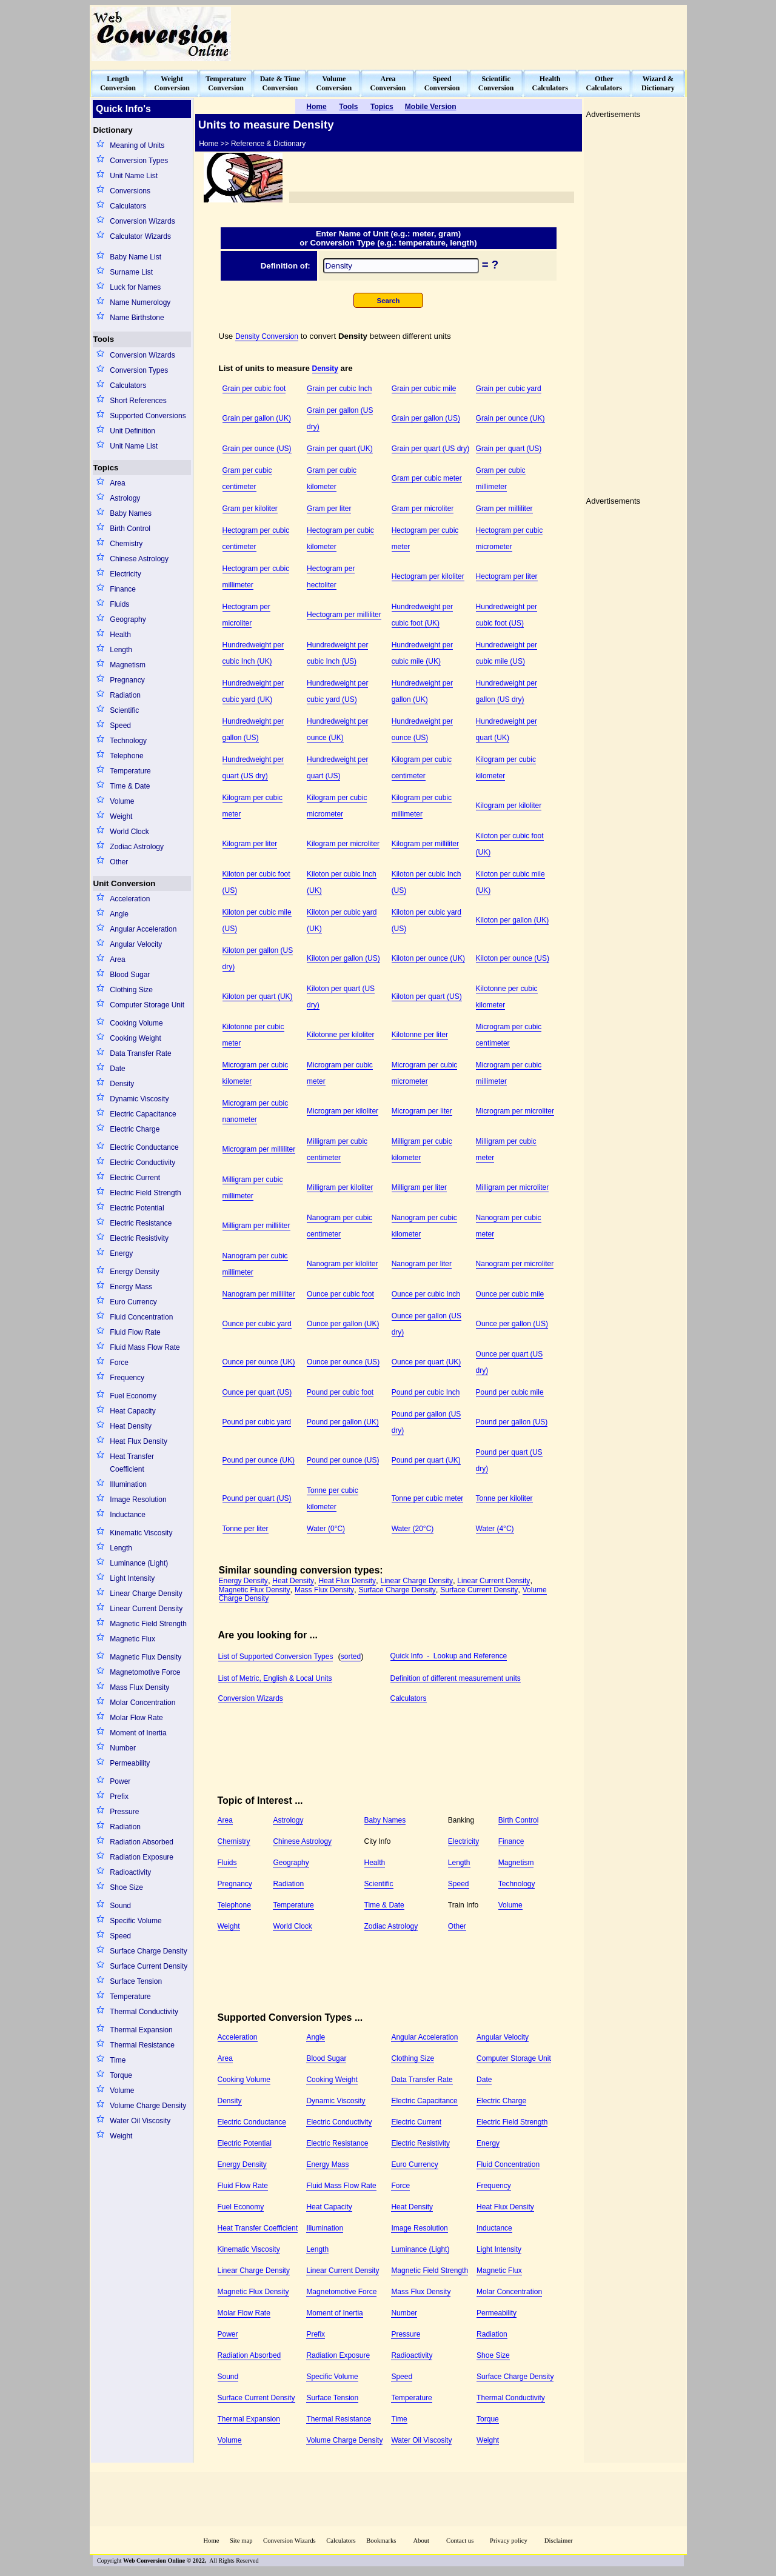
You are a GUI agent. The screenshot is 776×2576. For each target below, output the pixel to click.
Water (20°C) (413, 1528)
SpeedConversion (442, 83)
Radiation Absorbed (141, 1842)
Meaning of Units (137, 145)
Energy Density (134, 1271)
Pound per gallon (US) (512, 1422)
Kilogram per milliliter (425, 843)
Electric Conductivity (142, 1162)
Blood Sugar (130, 974)
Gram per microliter (423, 508)
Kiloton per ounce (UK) (428, 958)
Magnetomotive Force (145, 1672)
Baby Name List (135, 257)
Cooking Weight (135, 1038)
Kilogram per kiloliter (509, 805)
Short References (138, 400)
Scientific (124, 710)
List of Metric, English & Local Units (275, 1678)
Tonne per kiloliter (504, 1498)
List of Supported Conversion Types (275, 1656)
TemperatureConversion (226, 83)
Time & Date (130, 786)
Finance (123, 589)
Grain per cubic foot (254, 388)
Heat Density (131, 1426)
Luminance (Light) (139, 1563)
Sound (120, 1905)
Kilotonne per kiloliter (340, 1034)
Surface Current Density (148, 1966)
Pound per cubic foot (340, 1392)
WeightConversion (172, 83)
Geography (128, 619)
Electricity (125, 574)
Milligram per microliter (512, 1187)
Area (117, 483)
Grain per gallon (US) (426, 418)
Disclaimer (558, 2540)
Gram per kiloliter (250, 508)
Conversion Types (139, 160)
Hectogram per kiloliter (428, 576)
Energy (121, 1253)
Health (120, 634)
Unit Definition (132, 431)
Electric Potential (137, 1208)
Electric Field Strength (145, 1193)
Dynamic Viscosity (139, 1099)
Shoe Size (126, 1887)
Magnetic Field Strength (148, 1624)
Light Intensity (132, 1578)
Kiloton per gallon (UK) (512, 920)
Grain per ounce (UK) (510, 418)
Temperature (130, 771)
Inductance (128, 1514)
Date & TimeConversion (280, 83)
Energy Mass (131, 1287)
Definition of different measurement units (455, 1678)
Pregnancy (127, 680)
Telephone (126, 756)
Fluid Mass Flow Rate (144, 1347)
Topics (106, 467)
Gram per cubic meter (427, 478)
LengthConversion (118, 83)
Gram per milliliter (504, 508)
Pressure (124, 1811)
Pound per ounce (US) (343, 1460)
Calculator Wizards (140, 236)
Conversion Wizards (142, 221)
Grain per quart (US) (509, 448)
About (421, 2540)
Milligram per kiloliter (340, 1187)
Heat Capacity (132, 1411)
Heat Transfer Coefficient (132, 1462)
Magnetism (128, 665)
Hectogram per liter (507, 576)
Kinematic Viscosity (141, 1533)
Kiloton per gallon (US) (343, 958)
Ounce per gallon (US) (512, 1324)
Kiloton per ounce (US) (512, 958)
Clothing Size (131, 990)
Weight (121, 816)
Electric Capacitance (143, 1114)
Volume (122, 801)
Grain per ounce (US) (257, 448)
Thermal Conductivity (144, 2011)
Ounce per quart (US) (257, 1392)
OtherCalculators (604, 83)
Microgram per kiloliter (342, 1111)
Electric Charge (134, 1129)
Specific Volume (135, 1921)
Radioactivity (130, 1872)
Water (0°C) (326, 1528)
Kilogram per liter (250, 843)
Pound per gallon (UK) (343, 1422)
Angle (119, 914)
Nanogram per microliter (515, 1264)
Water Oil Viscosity (140, 2121)
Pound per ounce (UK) (258, 1460)
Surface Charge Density (148, 1951)
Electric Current (135, 1177)
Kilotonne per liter (420, 1034)
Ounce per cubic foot (340, 1294)
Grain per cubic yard (508, 388)
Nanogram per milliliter (258, 1294)
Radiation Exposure (141, 1857)
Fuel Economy (133, 1396)
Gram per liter (329, 508)
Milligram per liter (419, 1187)
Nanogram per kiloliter (342, 1264)
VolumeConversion (334, 83)
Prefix (119, 1796)
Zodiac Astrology (137, 847)
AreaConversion (388, 83)
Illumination (128, 1484)
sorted (351, 1656)
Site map (241, 2540)
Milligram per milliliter (256, 1225)
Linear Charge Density (146, 1593)
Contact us (460, 2540)
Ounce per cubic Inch (426, 1294)
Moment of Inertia (138, 1733)
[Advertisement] (464, 34)
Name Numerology (140, 302)
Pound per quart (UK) (426, 1460)
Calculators (128, 206)
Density (122, 1083)
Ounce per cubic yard (257, 1324)
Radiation (125, 695)
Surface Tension (136, 1981)
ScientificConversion (496, 83)
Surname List (131, 272)
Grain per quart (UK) (340, 448)
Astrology (125, 498)
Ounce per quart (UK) (426, 1362)
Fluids (119, 604)
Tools (104, 339)
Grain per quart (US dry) (431, 448)
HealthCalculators (550, 83)
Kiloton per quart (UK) (257, 996)
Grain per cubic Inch (339, 388)
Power (120, 1781)
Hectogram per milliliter (344, 614)
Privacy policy (508, 2540)
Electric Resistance (141, 1223)
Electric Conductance (144, 1147)
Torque (121, 2075)
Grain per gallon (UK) (256, 418)
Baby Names (131, 513)
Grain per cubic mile (424, 388)
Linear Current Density (146, 1608)
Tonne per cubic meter (428, 1498)
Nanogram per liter (422, 1264)
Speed (120, 725)
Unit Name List (134, 176)
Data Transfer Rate (140, 1053)
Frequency (127, 1377)
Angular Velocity (136, 944)
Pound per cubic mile (510, 1392)
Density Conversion (266, 336)
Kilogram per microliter (343, 843)
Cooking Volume (136, 1023)
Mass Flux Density (139, 1687)
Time (117, 2060)
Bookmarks (381, 2540)
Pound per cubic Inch (426, 1392)
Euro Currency (133, 1302)
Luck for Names (135, 287)
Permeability (130, 1763)
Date (117, 1068)
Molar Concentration (142, 1702)
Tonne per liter (245, 1528)
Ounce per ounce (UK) (258, 1362)
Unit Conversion (124, 883)
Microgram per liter (422, 1111)
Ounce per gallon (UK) (343, 1324)
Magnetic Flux (132, 1639)
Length (121, 650)
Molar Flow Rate (136, 1717)
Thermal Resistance (142, 2045)
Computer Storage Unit (147, 1005)
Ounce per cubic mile (510, 1294)
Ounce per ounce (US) (343, 1362)
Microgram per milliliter (259, 1149)
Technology (128, 740)
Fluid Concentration (141, 1317)
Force (119, 1362)
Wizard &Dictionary (658, 83)
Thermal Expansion (141, 2030)
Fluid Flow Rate (135, 1332)
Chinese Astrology (139, 559)
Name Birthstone (137, 317)
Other (119, 862)
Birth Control (130, 528)
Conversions (130, 191)
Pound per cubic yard (256, 1422)
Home (211, 2540)
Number (123, 1748)
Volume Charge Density (148, 2105)
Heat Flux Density (138, 1441)
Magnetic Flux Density (145, 1657)
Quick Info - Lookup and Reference (448, 1656)
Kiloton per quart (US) (427, 996)
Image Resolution (138, 1499)
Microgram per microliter (515, 1111)
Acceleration (130, 899)
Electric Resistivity (139, 1238)
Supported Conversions (148, 416)
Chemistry (126, 543)
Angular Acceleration (143, 929)
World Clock (129, 831)
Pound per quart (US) (257, 1498)
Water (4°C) (495, 1528)
